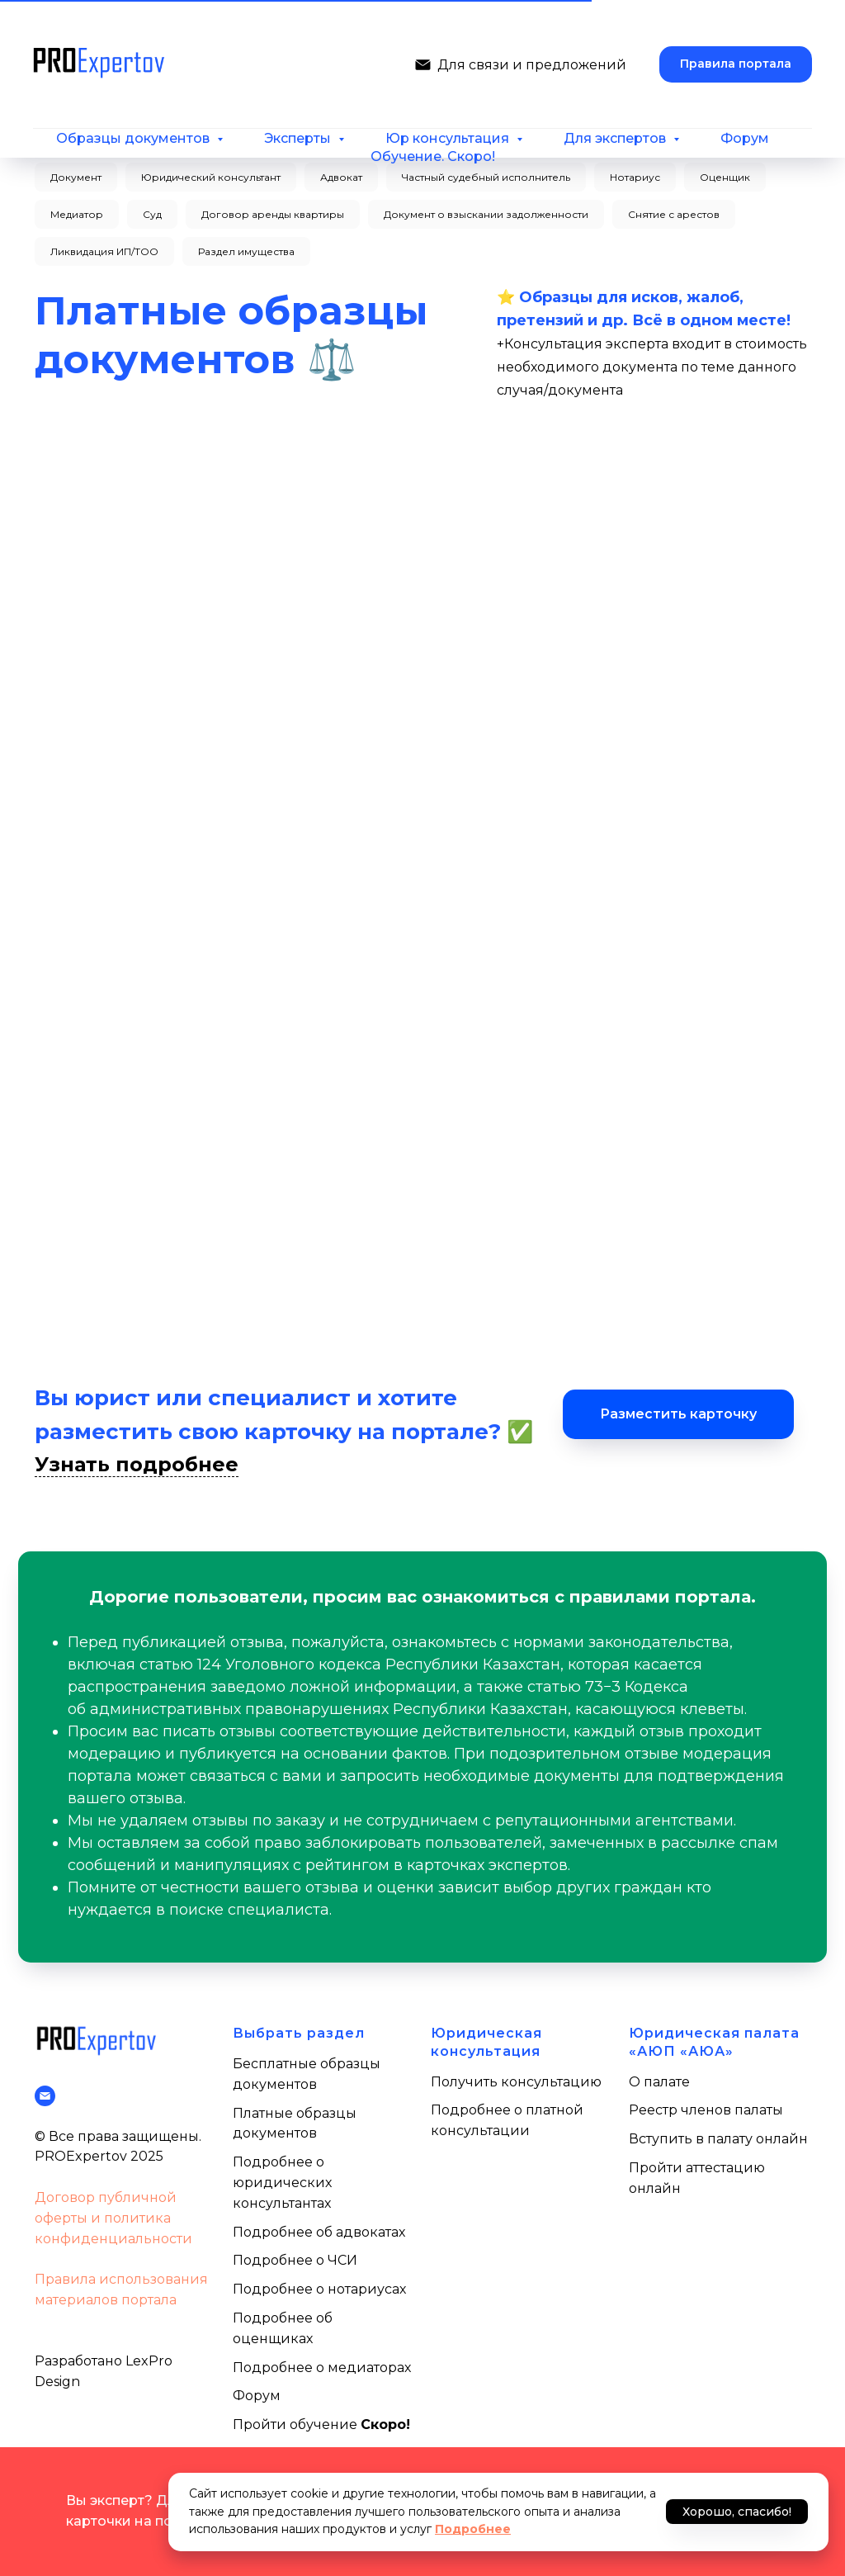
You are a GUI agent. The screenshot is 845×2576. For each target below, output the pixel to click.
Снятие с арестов (674, 214)
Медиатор (76, 214)
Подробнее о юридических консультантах (282, 2182)
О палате (659, 2082)
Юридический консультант (211, 177)
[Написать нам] (423, 64)
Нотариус (635, 177)
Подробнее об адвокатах (319, 2232)
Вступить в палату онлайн (718, 2139)
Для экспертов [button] (616, 138)
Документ (75, 177)
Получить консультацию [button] (516, 2082)
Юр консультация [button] (448, 138)
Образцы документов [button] (134, 138)
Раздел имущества (246, 251)
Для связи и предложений (531, 65)
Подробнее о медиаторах (322, 2367)
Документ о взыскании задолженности (486, 214)
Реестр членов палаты (706, 2110)
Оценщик (725, 177)
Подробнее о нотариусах (319, 2289)
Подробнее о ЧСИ (295, 2260)
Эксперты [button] (299, 138)
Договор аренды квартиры (272, 214)
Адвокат (341, 177)
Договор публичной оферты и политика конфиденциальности (113, 2218)
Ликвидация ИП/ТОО (104, 251)
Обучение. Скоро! (433, 156)
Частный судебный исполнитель (486, 177)
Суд (152, 214)
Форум (744, 138)
